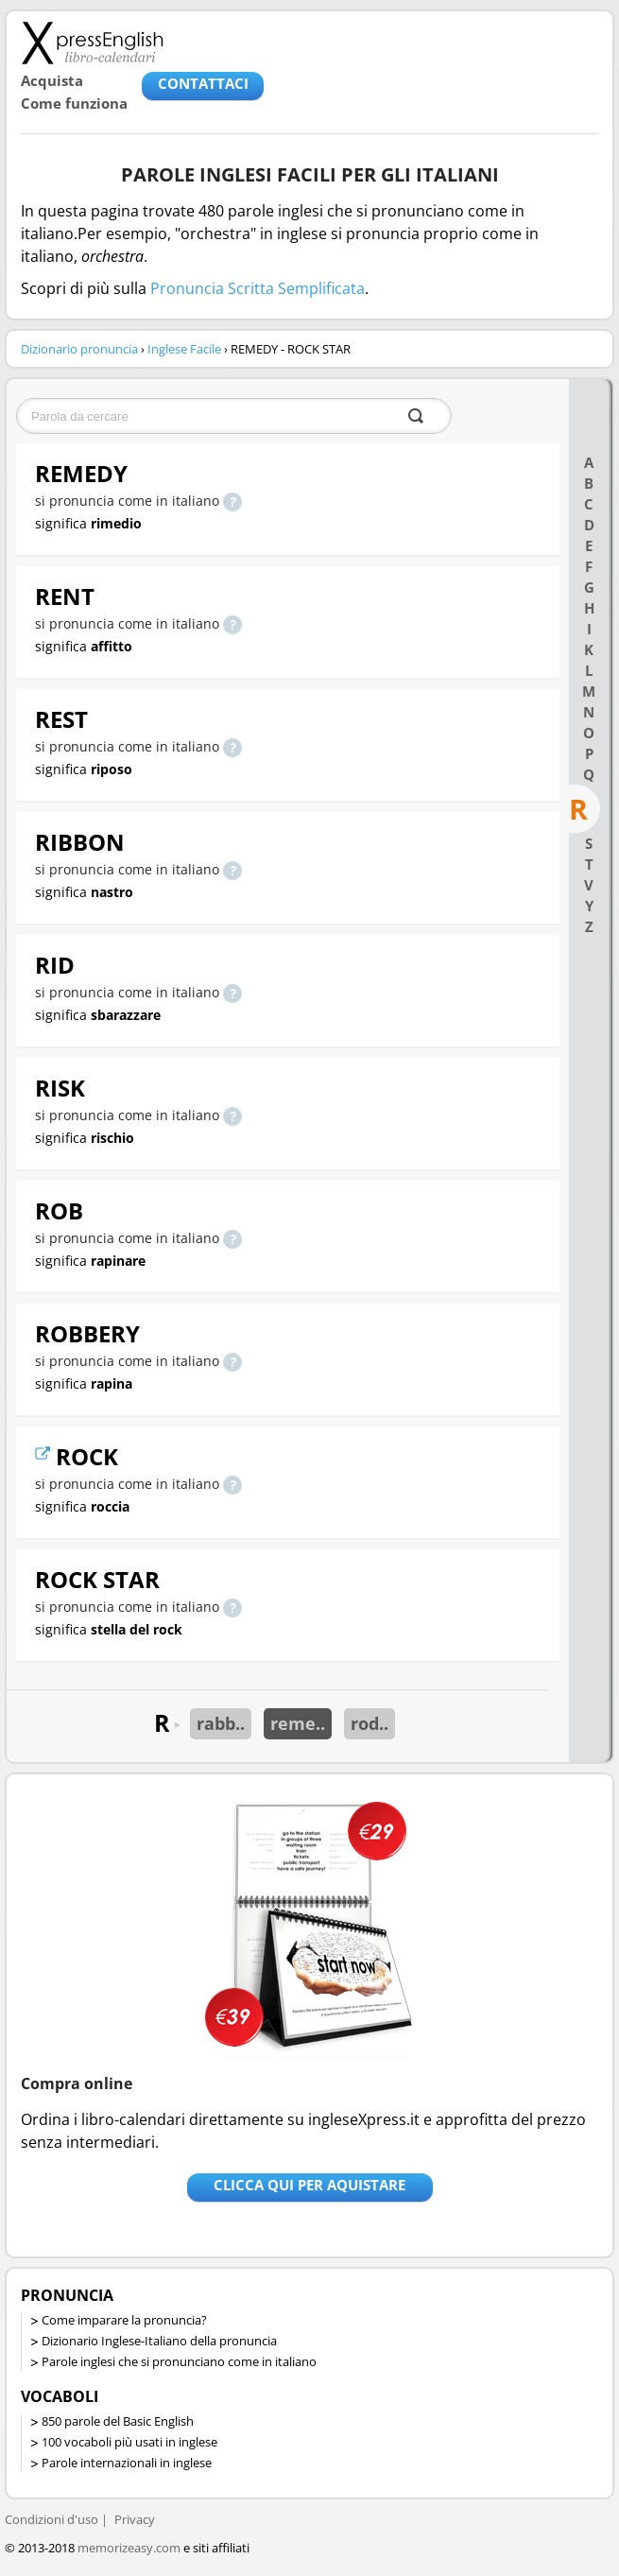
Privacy (134, 2519)
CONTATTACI (203, 83)
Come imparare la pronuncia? (124, 2319)
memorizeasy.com (129, 2547)
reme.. (297, 1723)
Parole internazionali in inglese (127, 2462)
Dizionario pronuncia (79, 348)
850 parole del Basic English (118, 2420)
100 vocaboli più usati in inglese (129, 2441)
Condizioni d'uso (51, 2519)
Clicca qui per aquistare (309, 2184)
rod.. (369, 1723)
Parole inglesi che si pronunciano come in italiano (179, 2361)
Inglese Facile (184, 348)
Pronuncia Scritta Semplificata (257, 288)
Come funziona (74, 103)
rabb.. (221, 1723)
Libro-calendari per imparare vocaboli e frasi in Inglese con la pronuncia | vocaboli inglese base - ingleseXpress (92, 42)
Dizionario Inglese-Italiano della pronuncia (159, 2340)
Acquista (52, 80)
